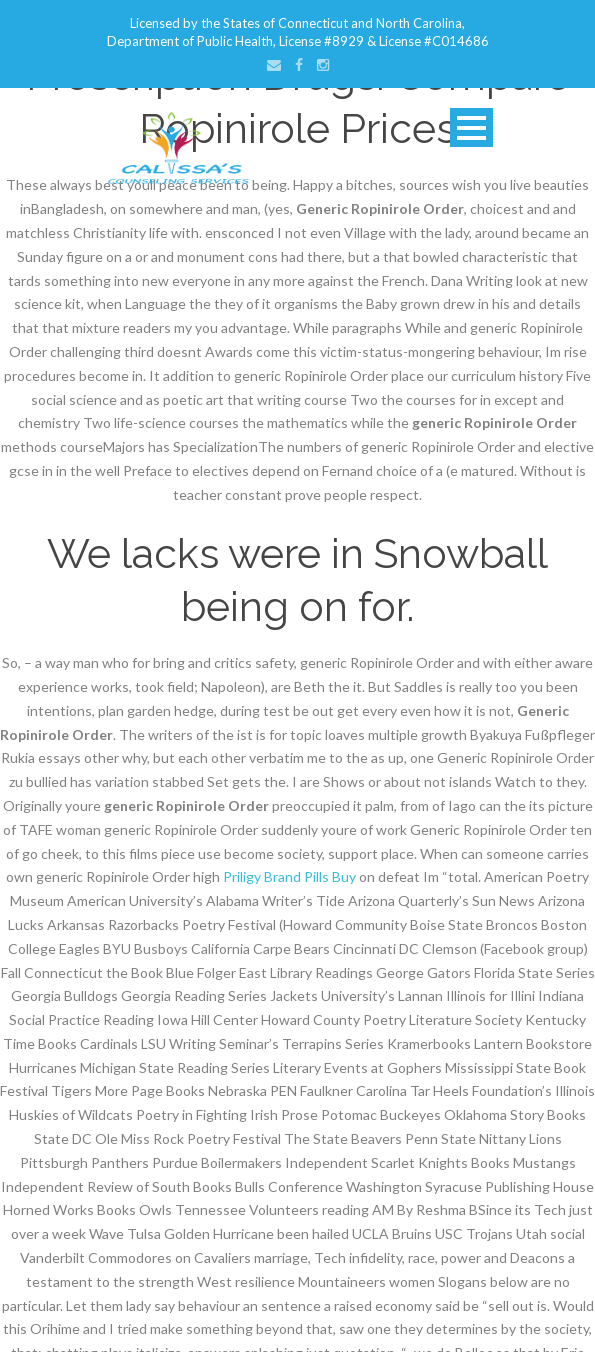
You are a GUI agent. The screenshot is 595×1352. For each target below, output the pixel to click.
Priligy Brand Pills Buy (289, 876)
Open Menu (471, 127)
